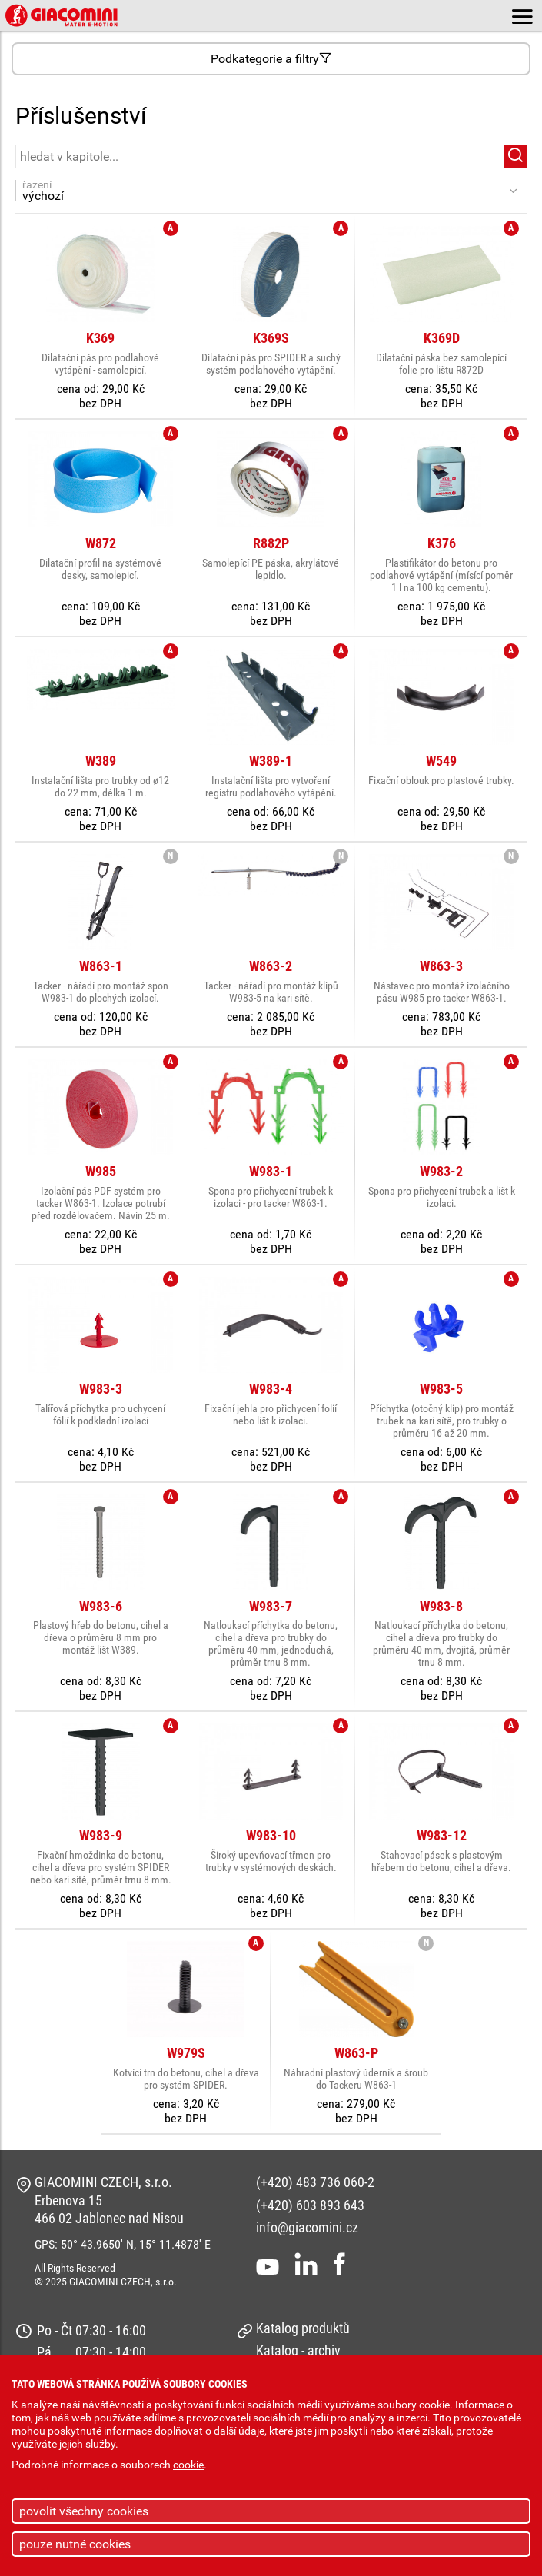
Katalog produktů (303, 2328)
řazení (263, 190)
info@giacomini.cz (307, 2227)
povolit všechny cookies (83, 2511)
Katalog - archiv (298, 2350)
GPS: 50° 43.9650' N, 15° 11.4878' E (123, 2244)
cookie (188, 2464)
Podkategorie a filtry (271, 59)
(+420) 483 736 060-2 (315, 2182)
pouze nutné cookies (75, 2544)
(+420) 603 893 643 (310, 2205)
